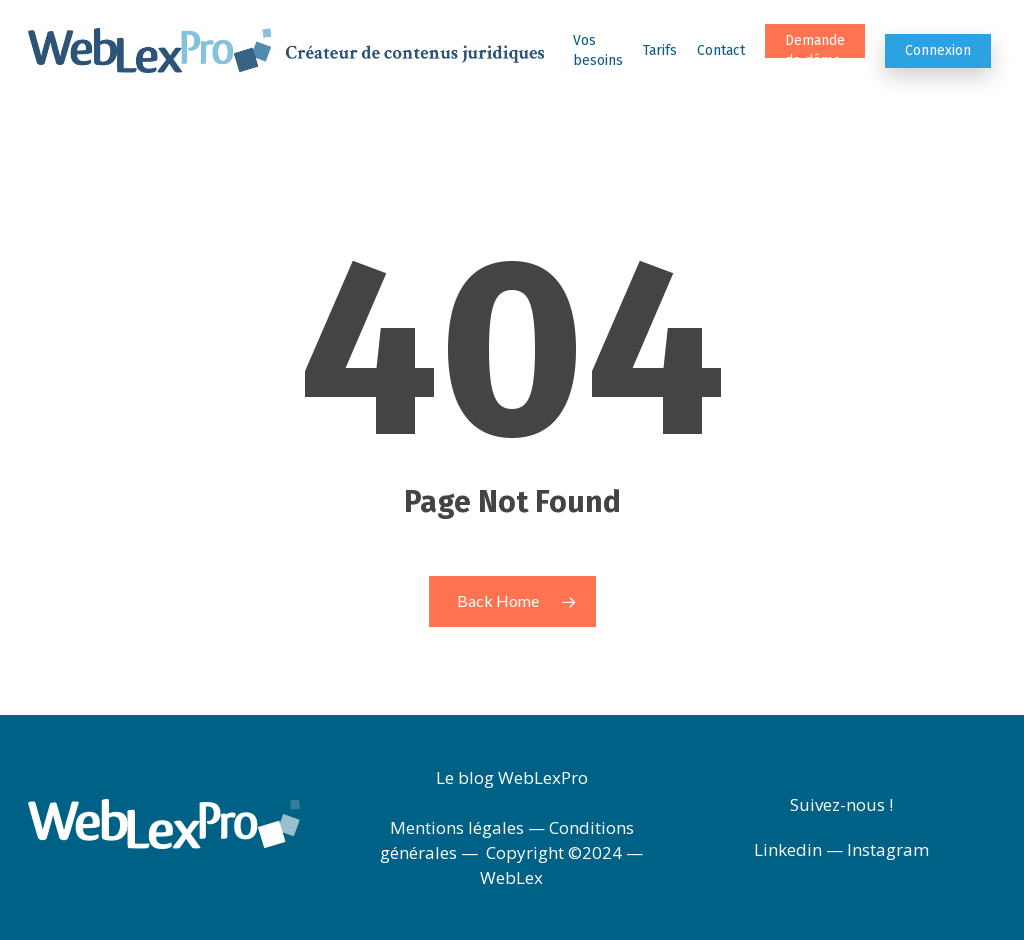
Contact (721, 50)
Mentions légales (457, 827)
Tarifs (660, 50)
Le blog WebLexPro (512, 777)
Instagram (888, 849)
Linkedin (788, 849)
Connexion (938, 50)
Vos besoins (598, 50)
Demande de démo (815, 50)
